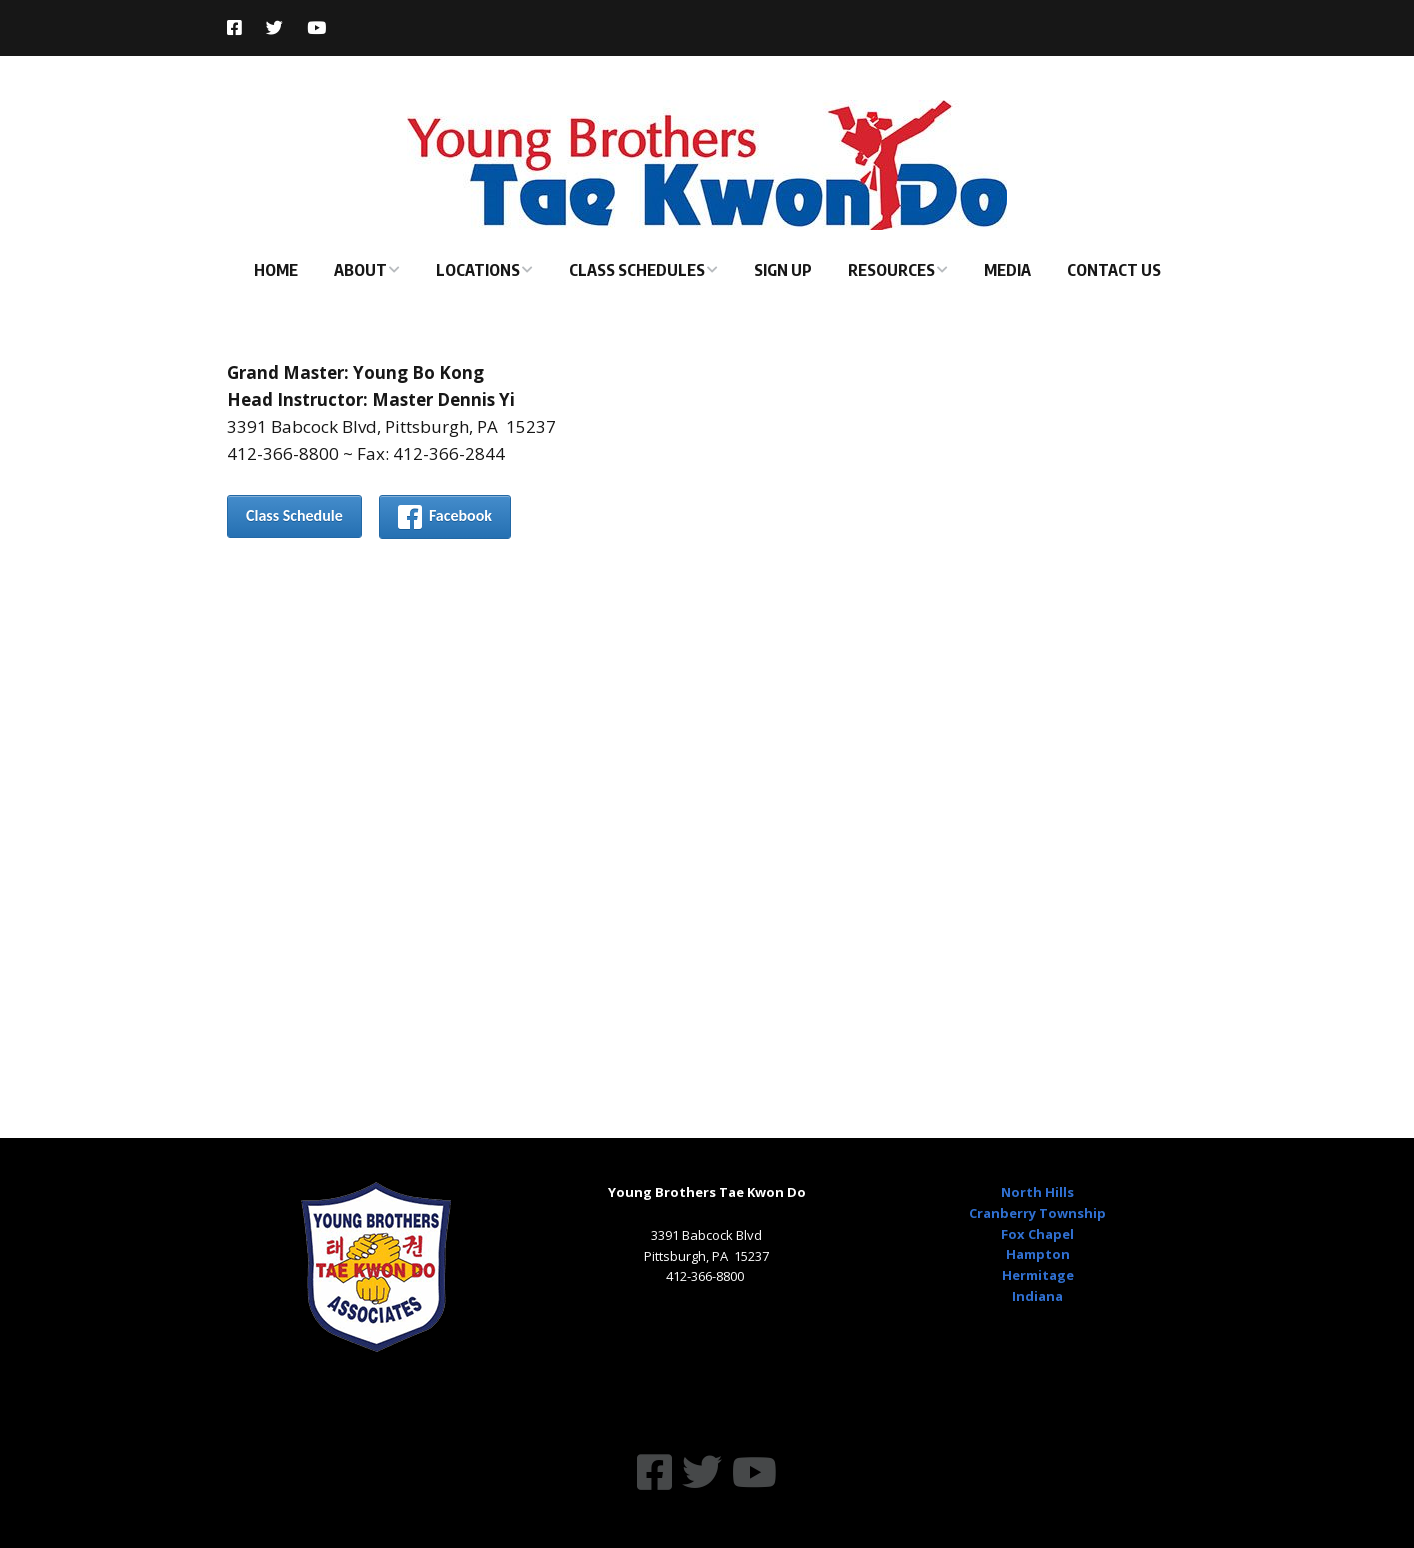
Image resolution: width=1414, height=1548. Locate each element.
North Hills (1037, 1192)
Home (276, 270)
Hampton (1038, 1254)
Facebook (445, 517)
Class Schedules (637, 270)
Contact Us (1114, 270)
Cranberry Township (1037, 1213)
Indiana (1037, 1296)
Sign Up (783, 270)
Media (1007, 270)
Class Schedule (294, 515)
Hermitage (1038, 1275)
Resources (891, 270)
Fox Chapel (1037, 1234)
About (360, 270)
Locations (478, 270)
